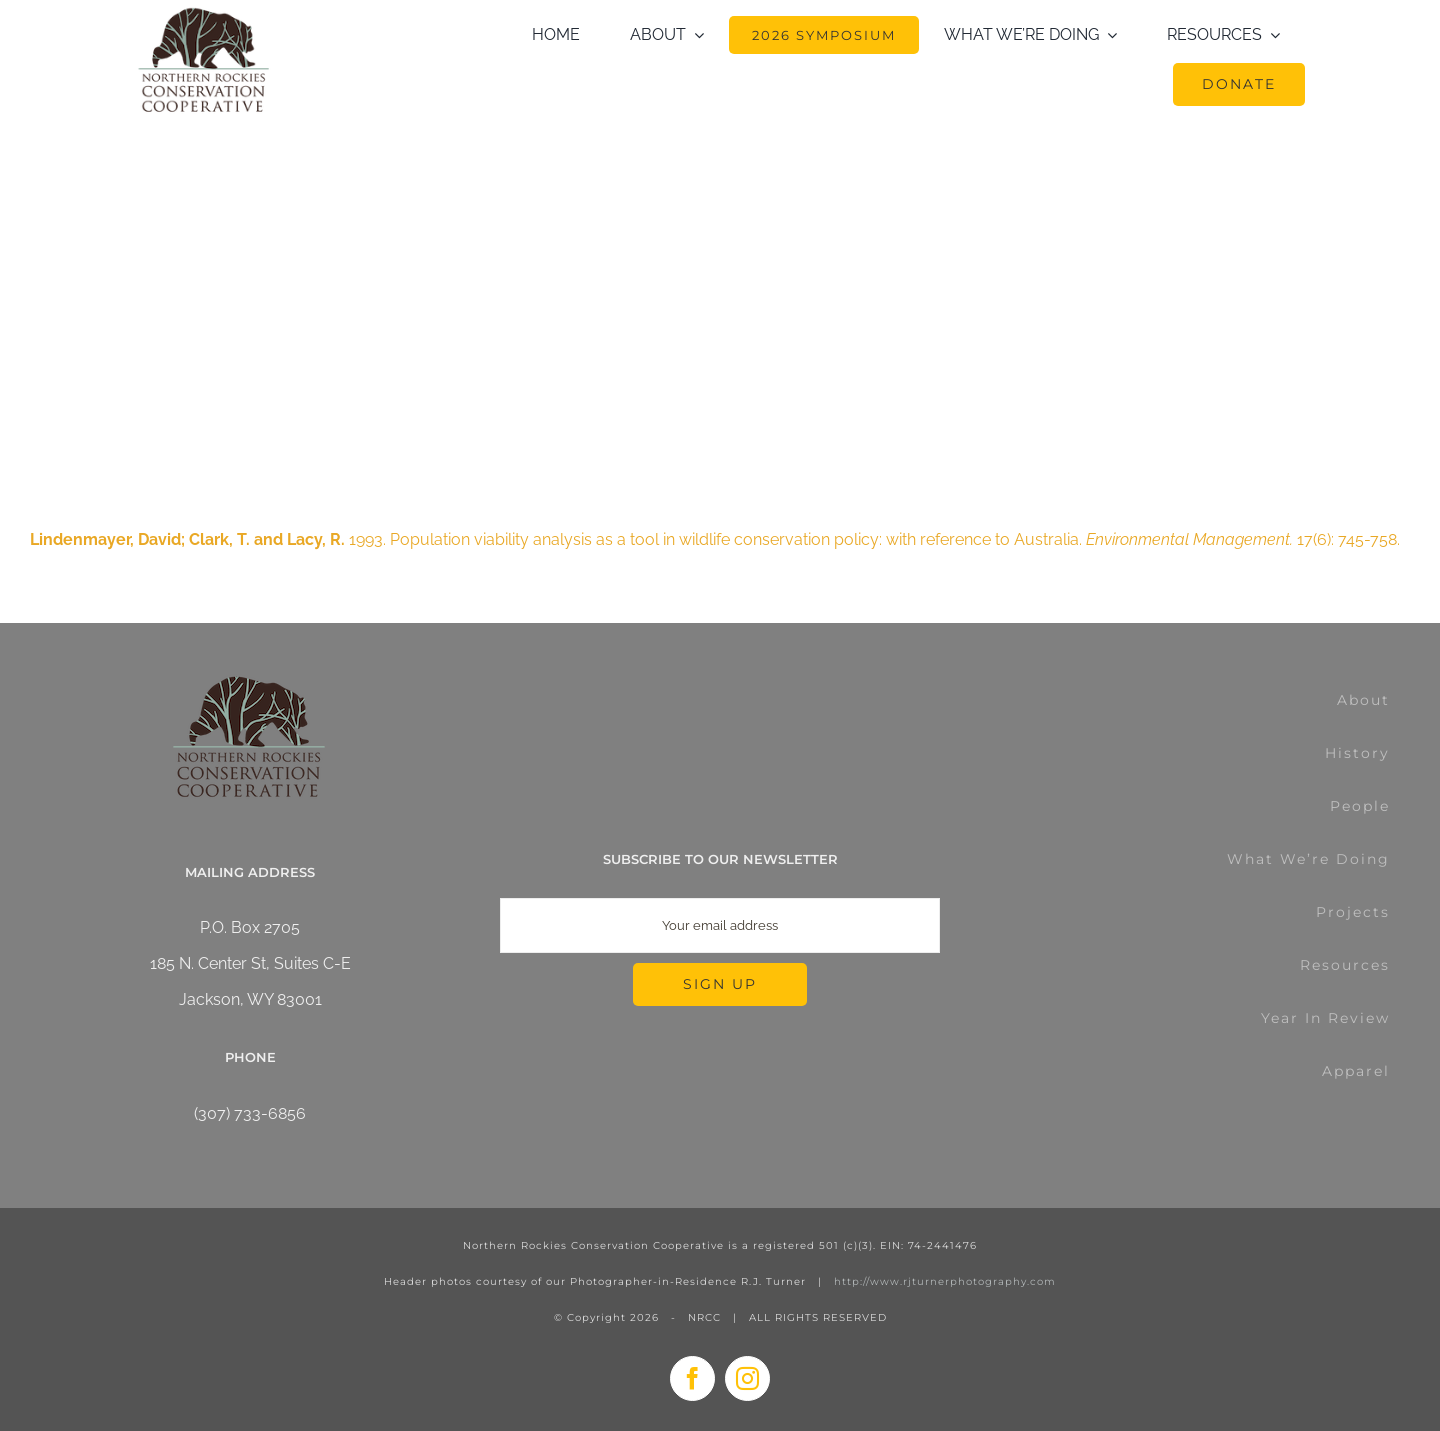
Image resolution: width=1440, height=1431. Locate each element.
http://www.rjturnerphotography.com (945, 1281)
